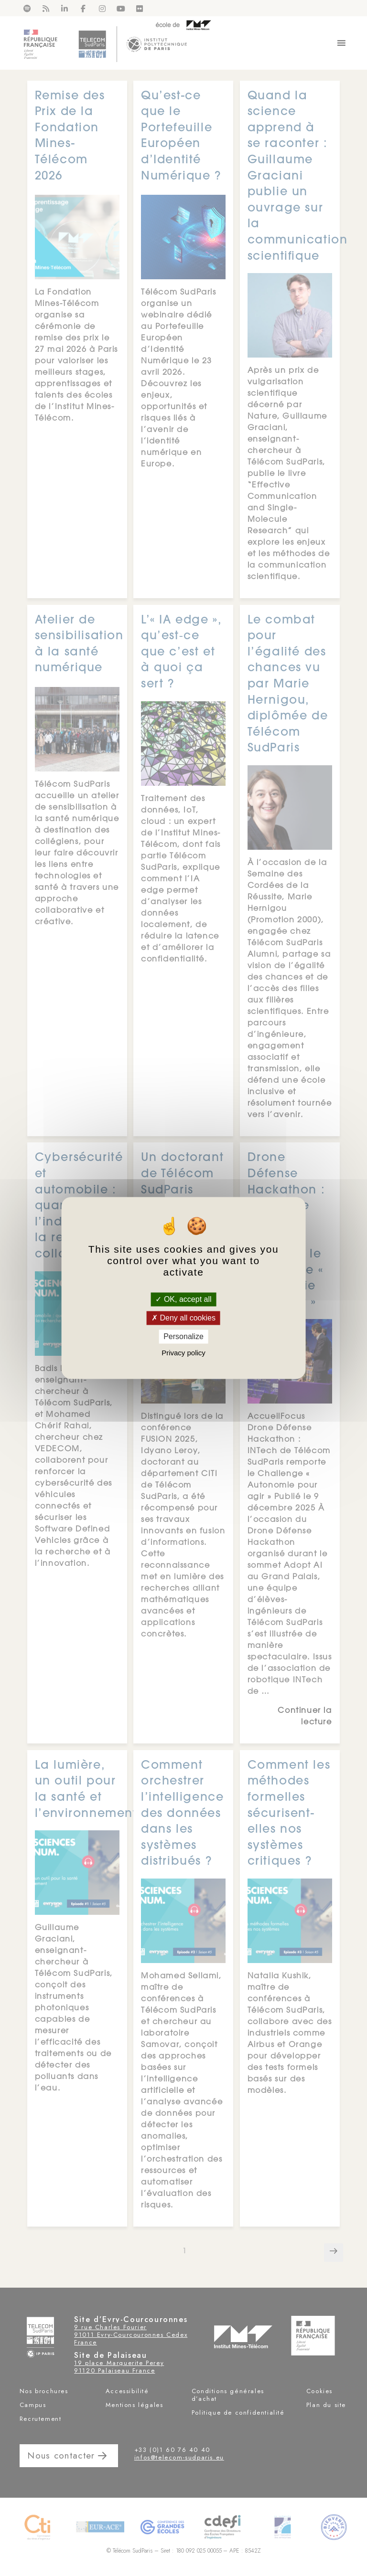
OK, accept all (183, 1299)
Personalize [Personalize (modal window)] (183, 1336)
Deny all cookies (183, 1318)
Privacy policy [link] (183, 1353)
